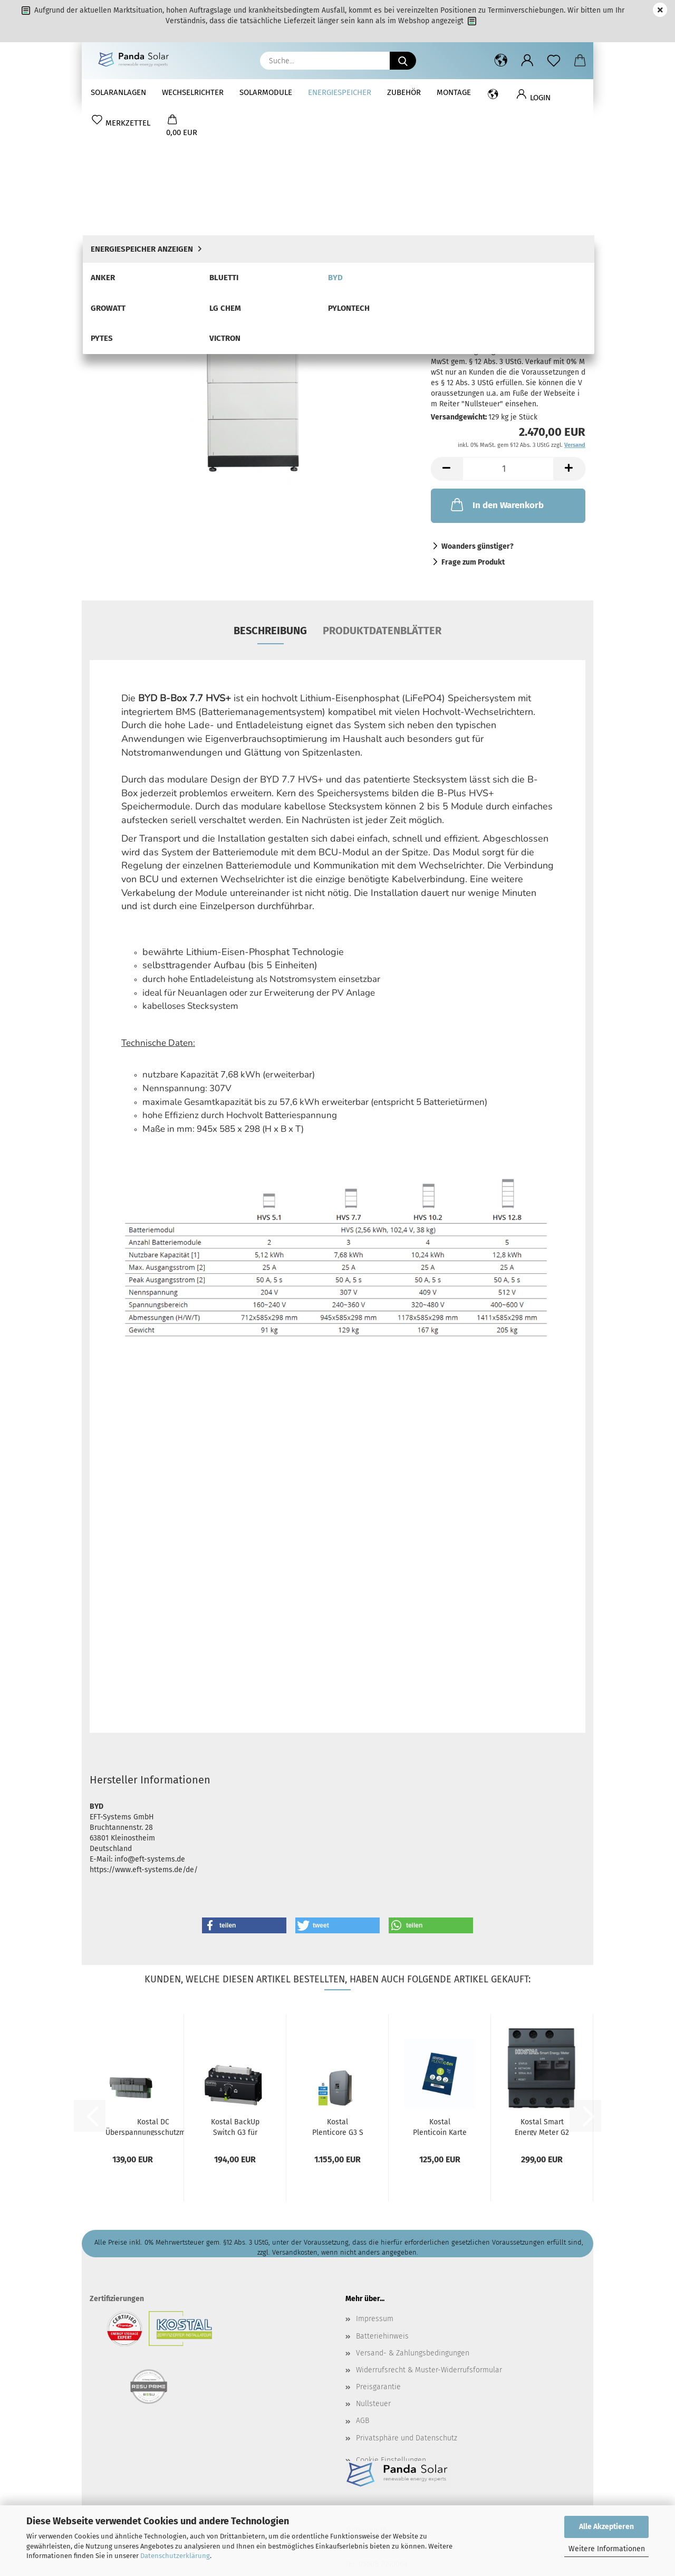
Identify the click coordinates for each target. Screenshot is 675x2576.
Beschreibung (270, 499)
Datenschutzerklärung (175, 2556)
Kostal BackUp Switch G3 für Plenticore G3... (235, 1996)
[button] (501, 60)
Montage (454, 92)
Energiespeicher (339, 92)
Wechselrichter (193, 92)
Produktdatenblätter (382, 499)
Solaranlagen (118, 92)
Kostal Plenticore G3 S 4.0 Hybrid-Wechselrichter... (337, 1996)
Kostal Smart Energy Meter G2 (542, 1996)
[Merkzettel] (554, 60)
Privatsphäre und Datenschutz (406, 2307)
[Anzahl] (508, 338)
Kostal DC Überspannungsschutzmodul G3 (152, 1996)
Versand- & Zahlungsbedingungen (412, 2222)
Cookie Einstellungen (391, 2329)
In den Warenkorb (496, 373)
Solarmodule (265, 92)
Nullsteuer (373, 2272)
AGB (362, 2289)
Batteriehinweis (382, 2205)
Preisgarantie (378, 2255)
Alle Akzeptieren (606, 2526)
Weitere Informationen (606, 2548)
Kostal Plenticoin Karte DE (440, 1996)
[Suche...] (403, 61)
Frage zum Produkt (473, 431)
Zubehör (404, 92)
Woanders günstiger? (477, 415)
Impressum (374, 2187)
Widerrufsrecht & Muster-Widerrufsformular (429, 2239)
